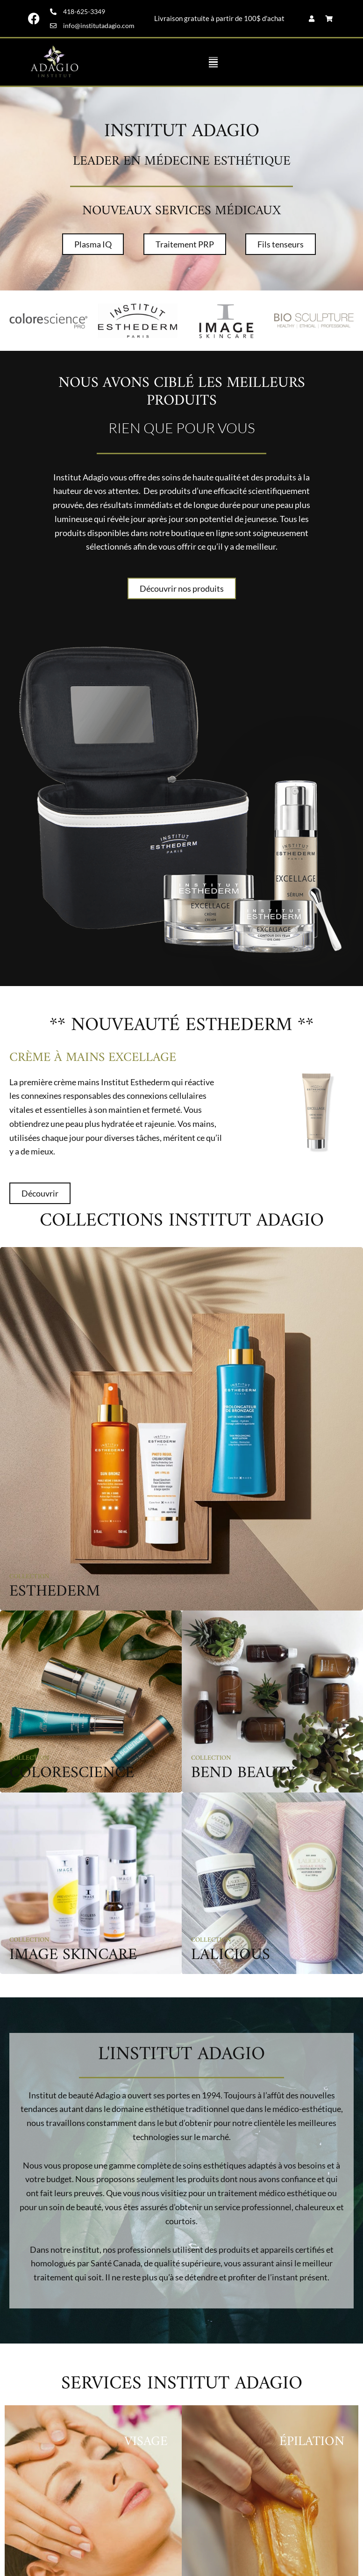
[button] (213, 62)
